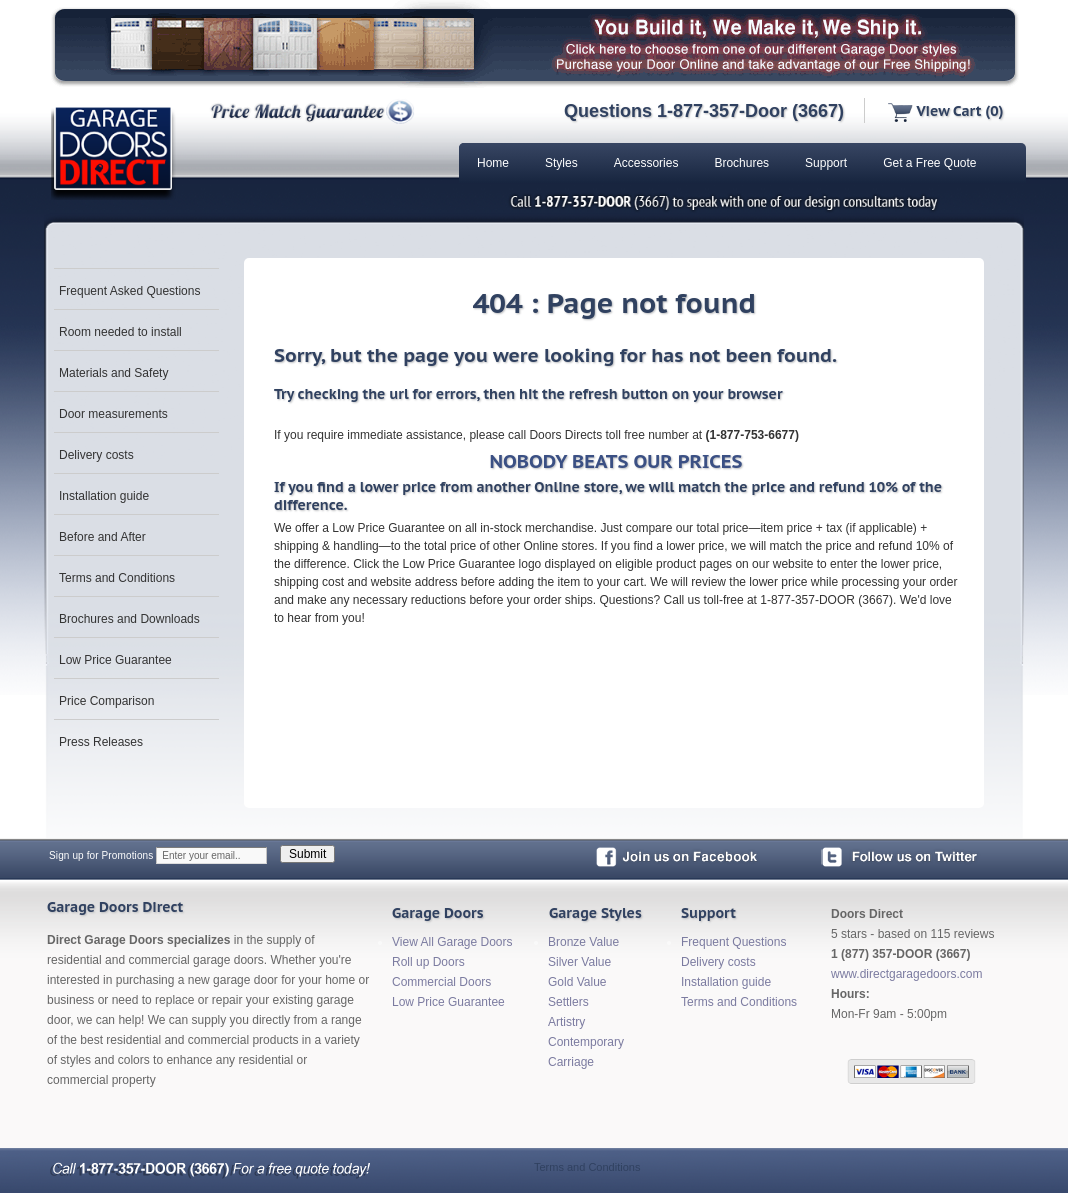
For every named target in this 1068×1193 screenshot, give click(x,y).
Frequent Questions (733, 942)
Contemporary (586, 1042)
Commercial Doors (441, 982)
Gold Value (577, 982)
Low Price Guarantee (115, 660)
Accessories (646, 163)
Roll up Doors (428, 962)
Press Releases (101, 742)
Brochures (741, 163)
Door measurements (113, 414)
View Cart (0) (945, 111)
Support (826, 163)
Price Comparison (106, 701)
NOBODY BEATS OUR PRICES (615, 461)
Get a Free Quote (929, 163)
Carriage (571, 1062)
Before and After (102, 537)
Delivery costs (96, 455)
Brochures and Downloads (129, 619)
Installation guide (104, 496)
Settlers (568, 1002)
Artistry (566, 1022)
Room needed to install (120, 332)
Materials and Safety (113, 373)
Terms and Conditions (117, 578)
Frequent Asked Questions (129, 291)
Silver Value (579, 962)
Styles (561, 163)
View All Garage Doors (452, 942)
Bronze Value (583, 942)
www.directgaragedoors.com (906, 974)
